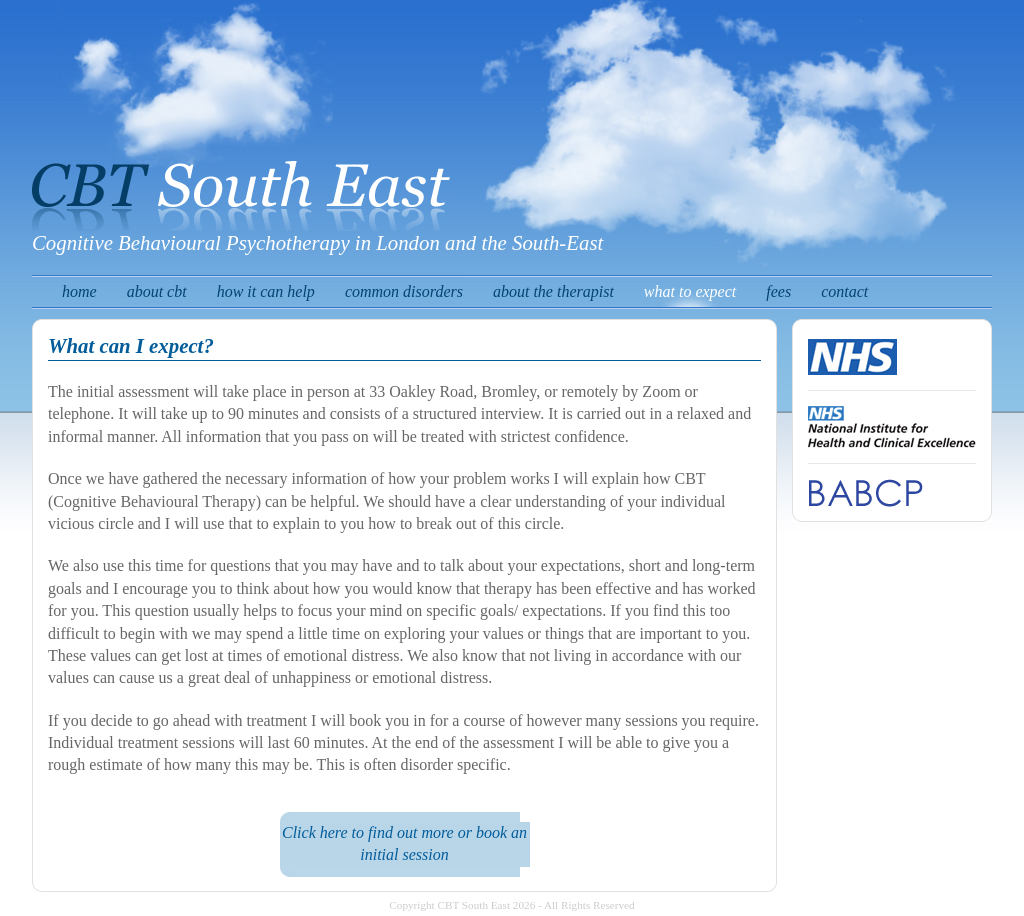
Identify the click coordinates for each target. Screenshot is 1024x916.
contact (844, 291)
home (79, 291)
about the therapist (553, 291)
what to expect (690, 291)
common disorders (404, 291)
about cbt (157, 291)
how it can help (266, 291)
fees (778, 291)
